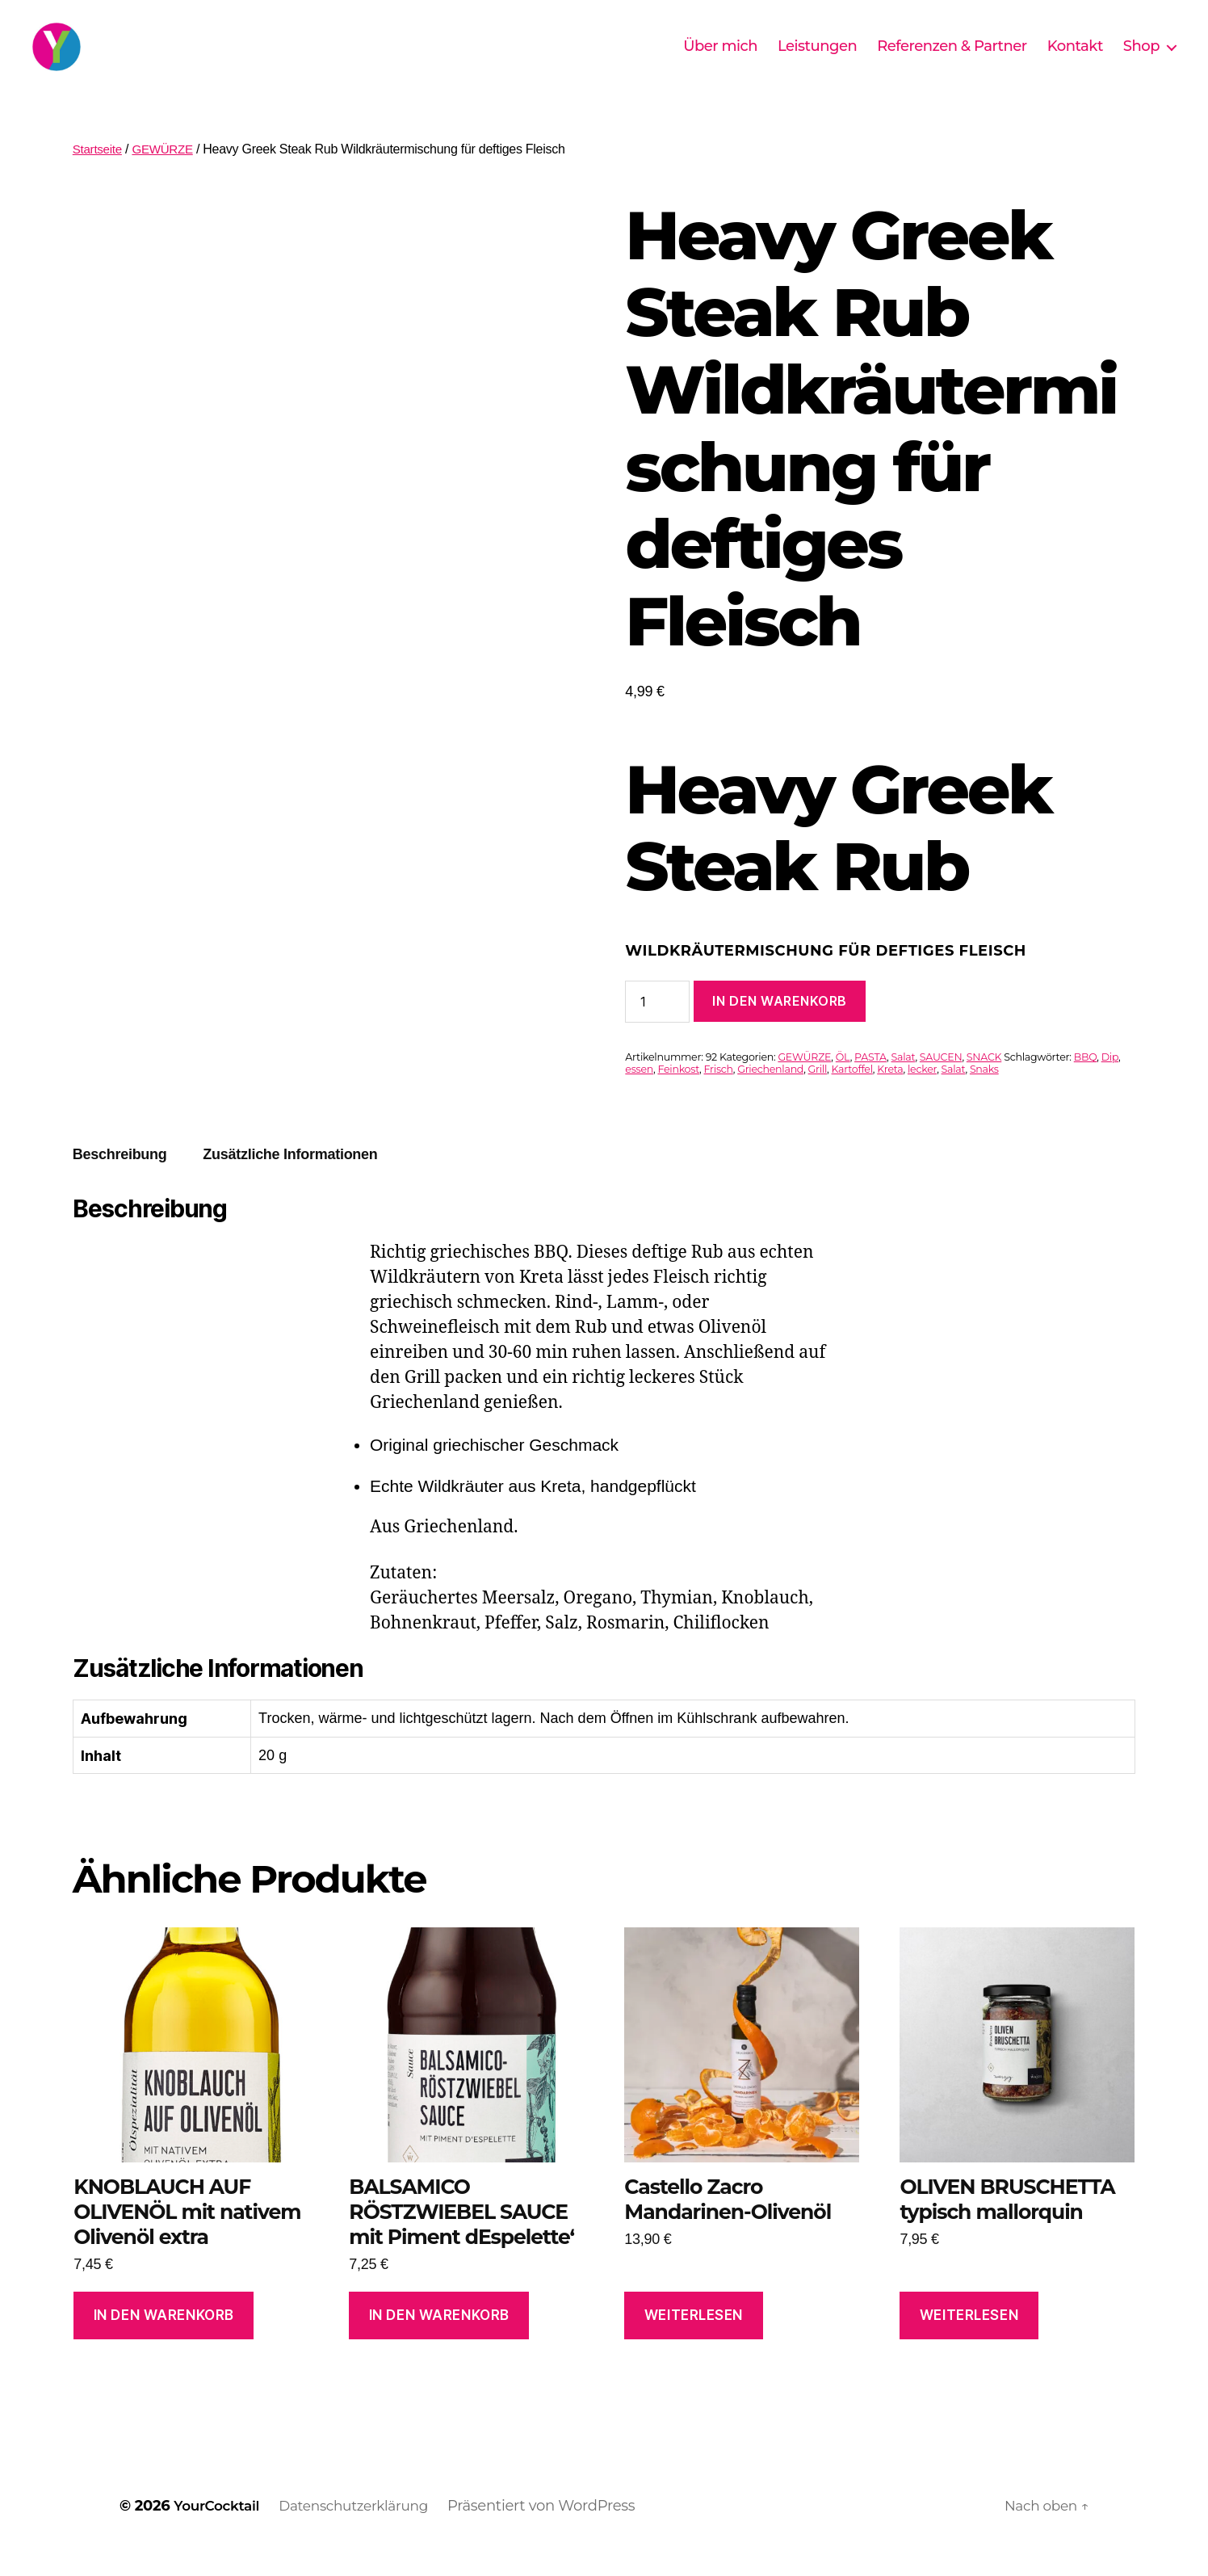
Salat (903, 1081)
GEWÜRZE (167, 173)
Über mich (720, 58)
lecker (922, 1093)
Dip (1109, 1081)
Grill (818, 1093)
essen (639, 1093)
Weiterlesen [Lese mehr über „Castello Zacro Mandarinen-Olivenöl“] (693, 2339)
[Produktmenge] (657, 1026)
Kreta (890, 1093)
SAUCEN (941, 1081)
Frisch (718, 1093)
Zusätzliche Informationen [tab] (290, 1178)
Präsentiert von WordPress (558, 2530)
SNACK (984, 1081)
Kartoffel (852, 1093)
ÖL (843, 1081)
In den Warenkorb (779, 1025)
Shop (1141, 58)
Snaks (984, 1093)
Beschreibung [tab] (120, 1178)
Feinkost (678, 1093)
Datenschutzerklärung (366, 2530)
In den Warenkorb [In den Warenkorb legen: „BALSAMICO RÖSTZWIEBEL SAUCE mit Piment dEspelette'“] (439, 2339)
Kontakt (1075, 58)
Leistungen (817, 58)
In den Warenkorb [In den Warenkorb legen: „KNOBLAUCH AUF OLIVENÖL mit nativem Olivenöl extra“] (164, 2339)
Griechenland (770, 1093)
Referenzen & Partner (952, 58)
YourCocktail (220, 2530)
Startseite (99, 173)
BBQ (1085, 1081)
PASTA (870, 1081)
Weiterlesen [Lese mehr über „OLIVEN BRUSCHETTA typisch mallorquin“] (969, 2339)
